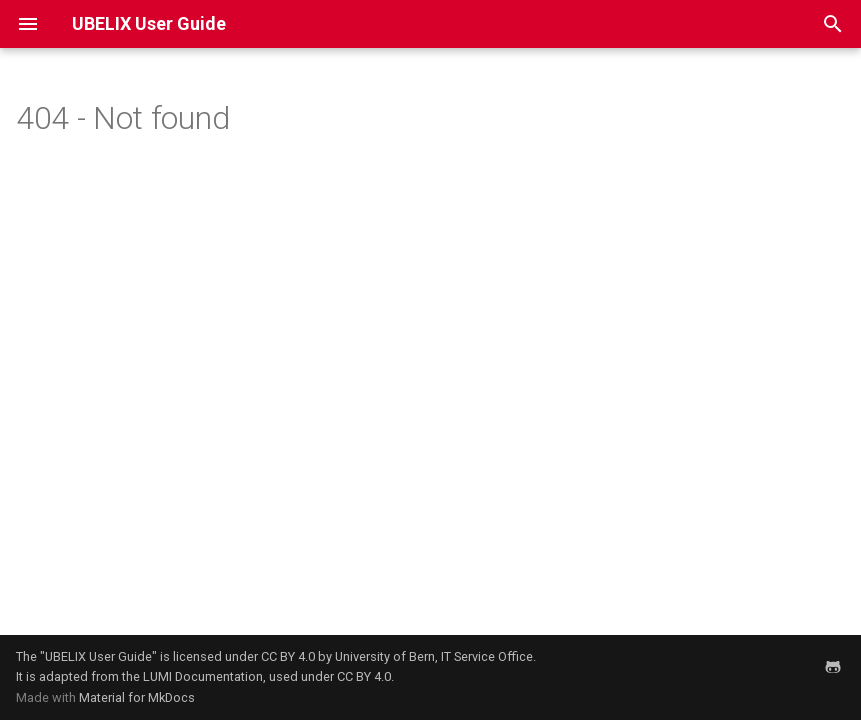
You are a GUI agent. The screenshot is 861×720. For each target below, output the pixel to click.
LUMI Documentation (203, 676)
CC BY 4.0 (288, 656)
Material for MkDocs (137, 697)
